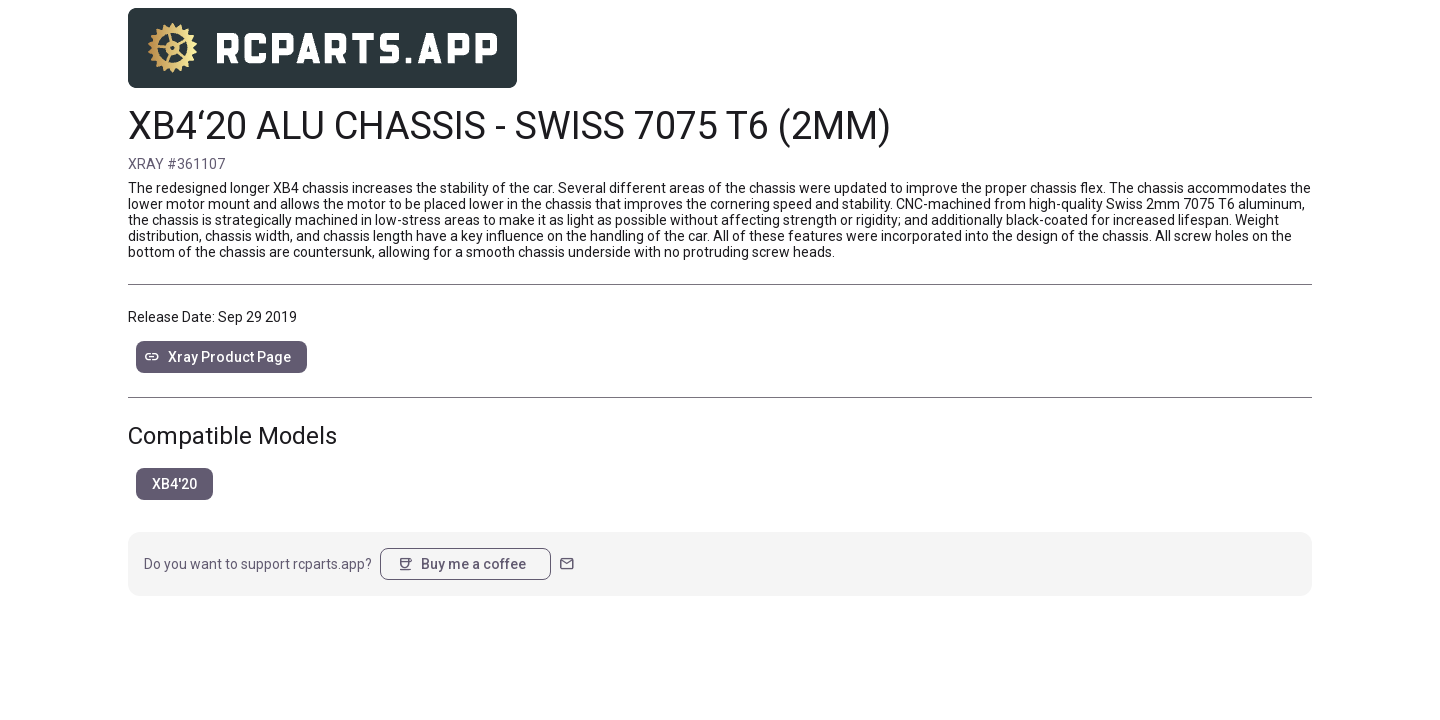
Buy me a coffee (461, 564)
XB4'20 (174, 484)
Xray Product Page (217, 357)
